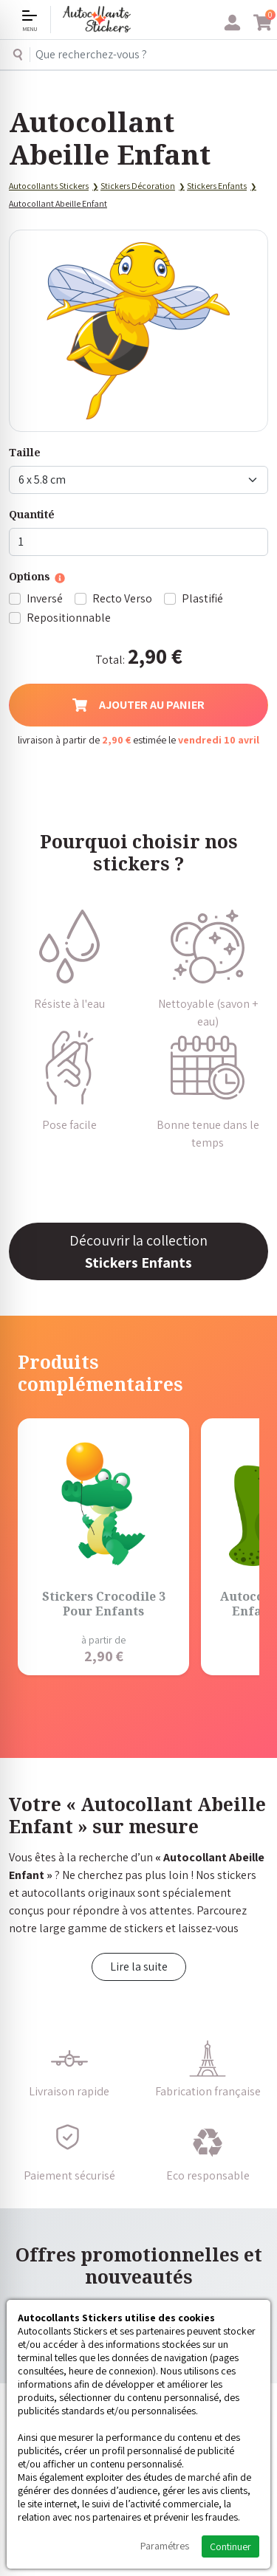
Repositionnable (69, 617)
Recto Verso (122, 598)
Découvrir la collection (138, 1251)
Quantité (32, 514)
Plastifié (202, 598)
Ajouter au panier (138, 704)
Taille (25, 452)
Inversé (45, 598)
